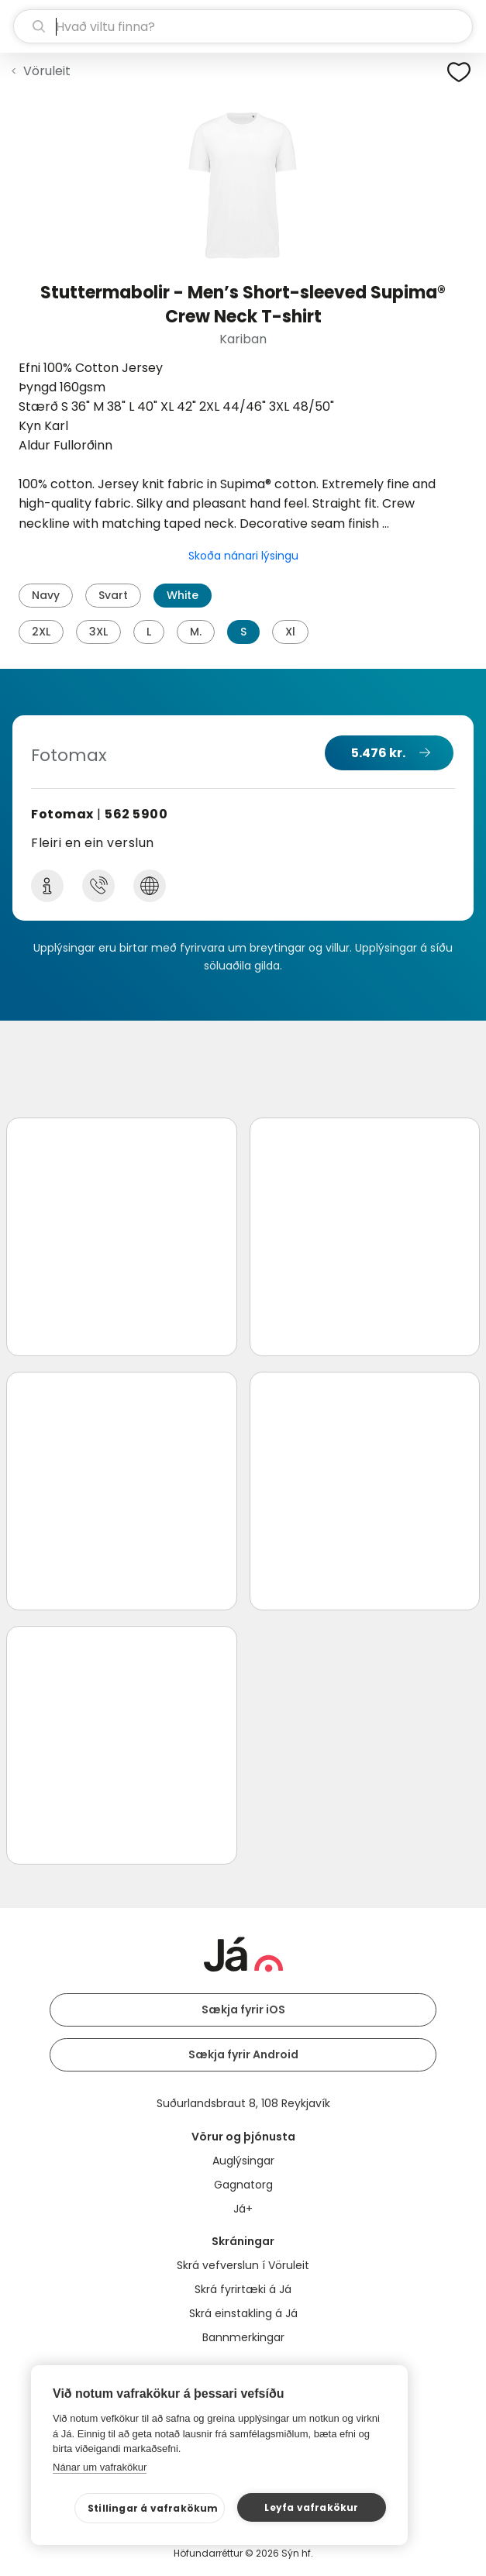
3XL (98, 631)
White (182, 595)
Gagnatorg (243, 2184)
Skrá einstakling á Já (243, 2313)
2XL (41, 631)
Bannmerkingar (243, 2337)
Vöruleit (47, 71)
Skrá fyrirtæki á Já (243, 2289)
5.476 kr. (378, 753)
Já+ (243, 2208)
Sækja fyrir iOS (243, 2009)
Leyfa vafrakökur (311, 2507)
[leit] (243, 26)
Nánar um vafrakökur (99, 2467)
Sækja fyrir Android (243, 2054)
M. (196, 631)
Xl (290, 631)
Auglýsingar (243, 2160)
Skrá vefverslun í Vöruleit (243, 2265)
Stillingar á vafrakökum (153, 2508)
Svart (113, 595)
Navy (46, 595)
